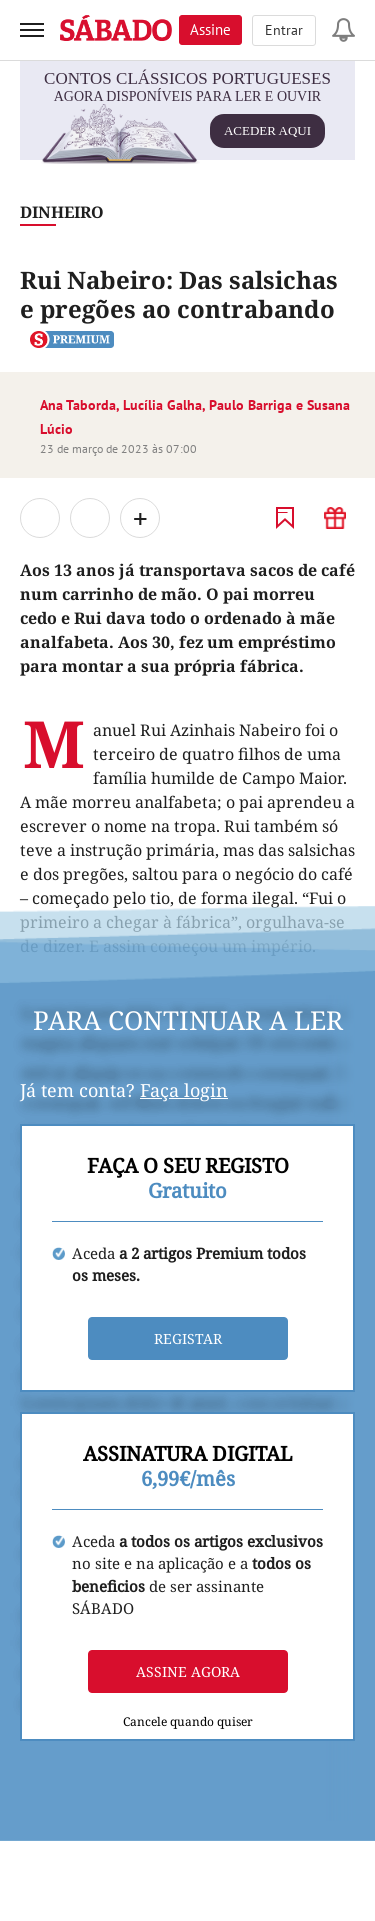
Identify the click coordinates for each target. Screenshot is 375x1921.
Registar (188, 1338)
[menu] (32, 30)
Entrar (284, 30)
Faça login (184, 1090)
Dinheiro (62, 212)
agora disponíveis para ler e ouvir (186, 122)
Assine (210, 29)
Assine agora (188, 1671)
